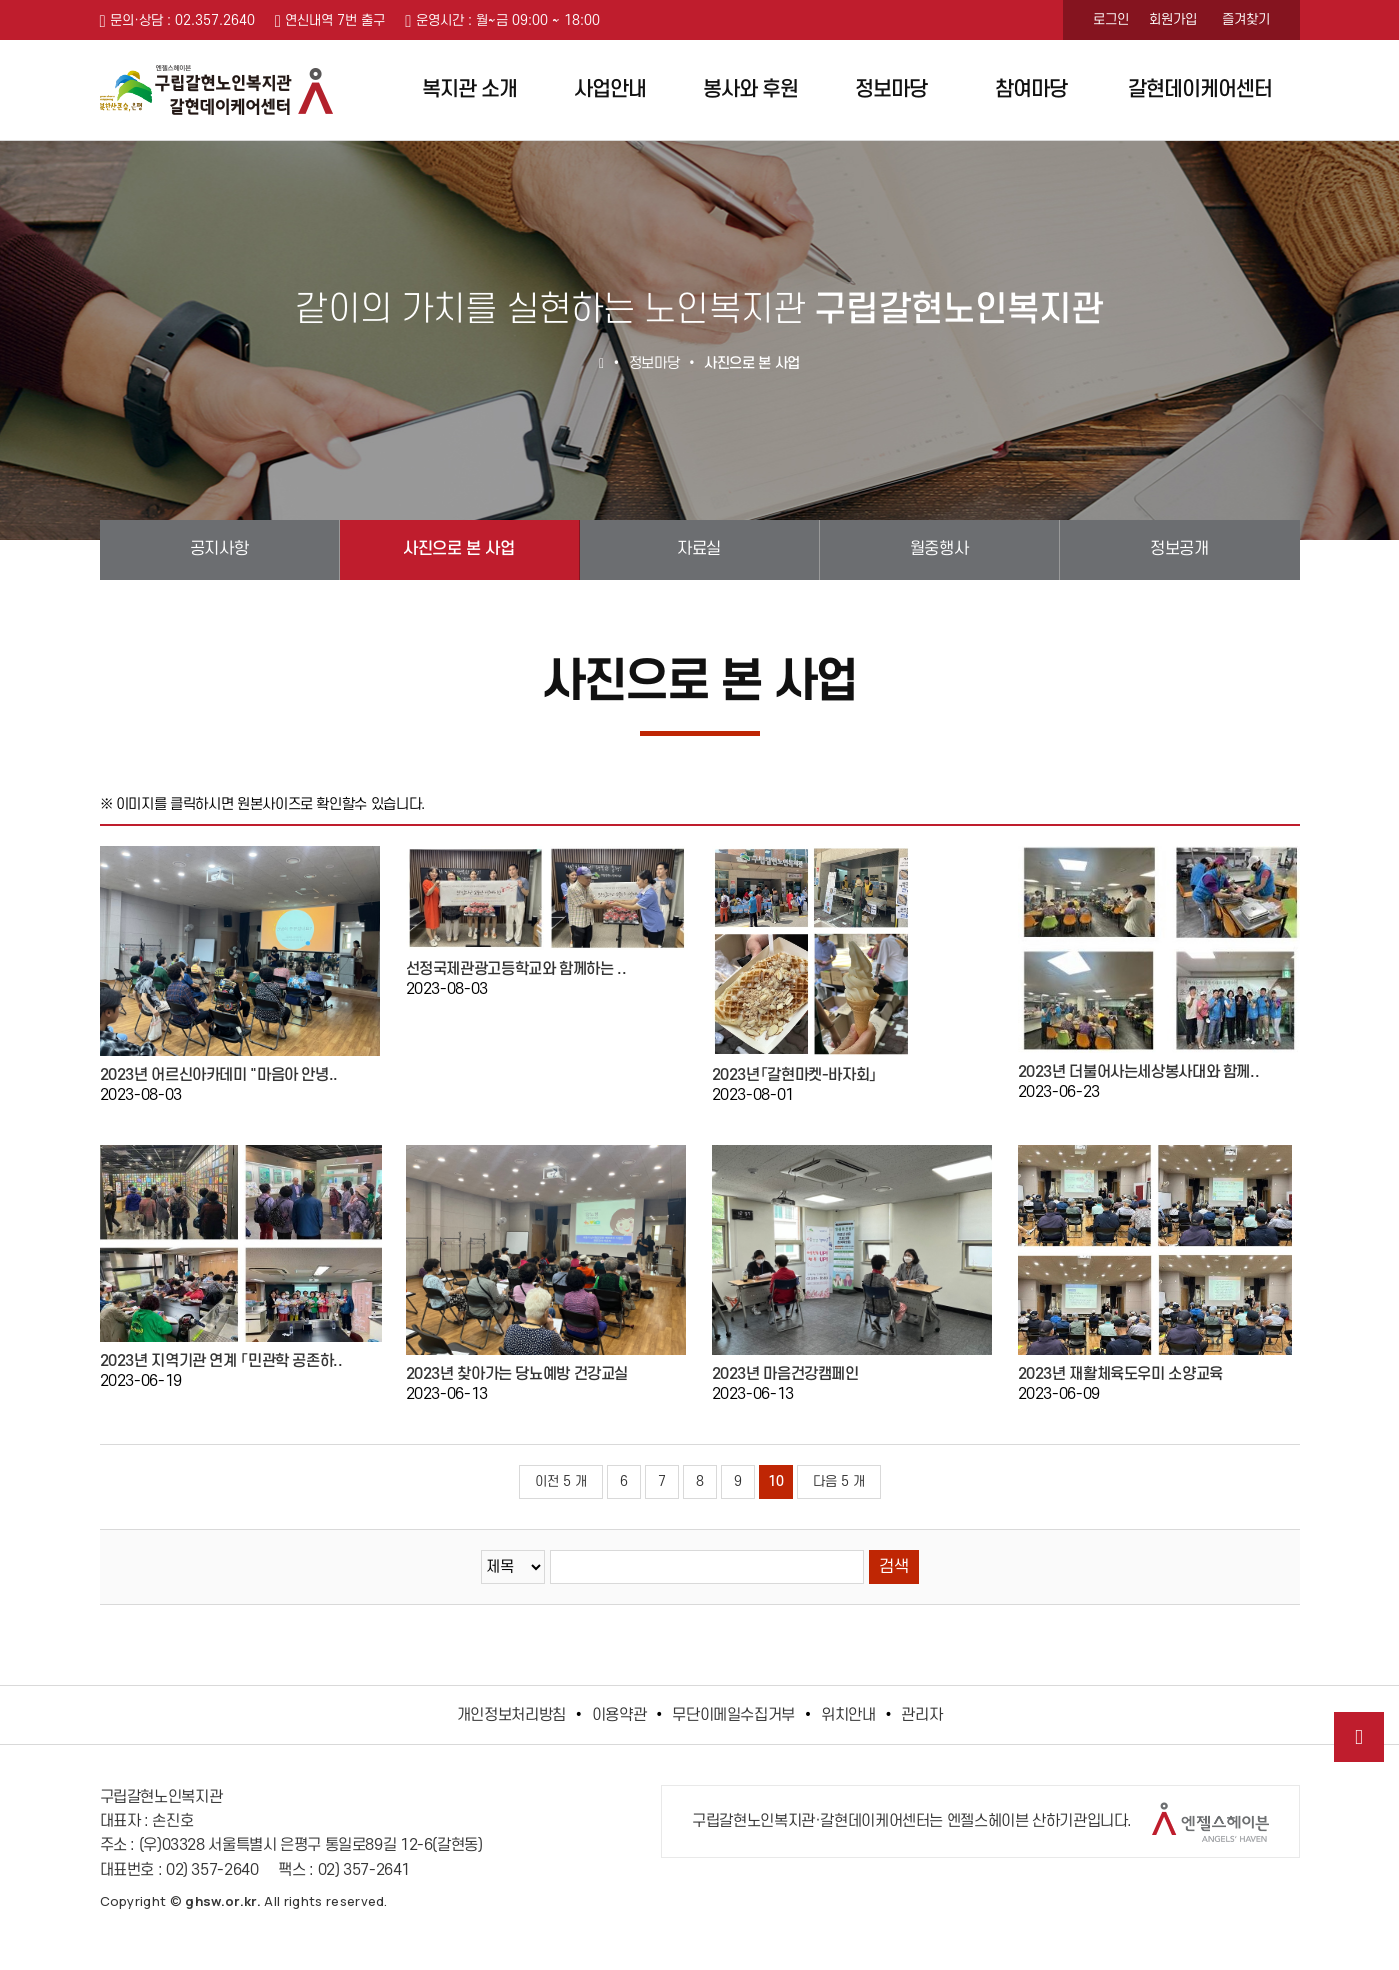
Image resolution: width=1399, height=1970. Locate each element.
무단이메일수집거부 (733, 1715)
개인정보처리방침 (511, 1715)
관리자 (921, 1715)
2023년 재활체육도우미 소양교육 (1120, 1374)
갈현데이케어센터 (1200, 89)
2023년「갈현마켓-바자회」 (794, 1075)
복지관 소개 (469, 89)
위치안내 (848, 1715)
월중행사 (939, 549)
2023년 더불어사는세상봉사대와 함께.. (1139, 1072)
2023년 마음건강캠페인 (785, 1374)
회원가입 (1173, 19)
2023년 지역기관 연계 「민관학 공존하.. (221, 1361)
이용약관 (619, 1715)
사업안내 (610, 89)
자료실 (699, 549)
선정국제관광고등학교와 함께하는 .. (516, 969)
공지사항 (219, 549)
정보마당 (891, 89)
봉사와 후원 (750, 89)
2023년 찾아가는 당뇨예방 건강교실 (517, 1374)
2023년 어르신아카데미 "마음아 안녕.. (219, 1075)
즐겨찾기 (1246, 19)
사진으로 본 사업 (458, 549)
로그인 (1111, 19)
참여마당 (1031, 89)
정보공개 (1179, 549)
